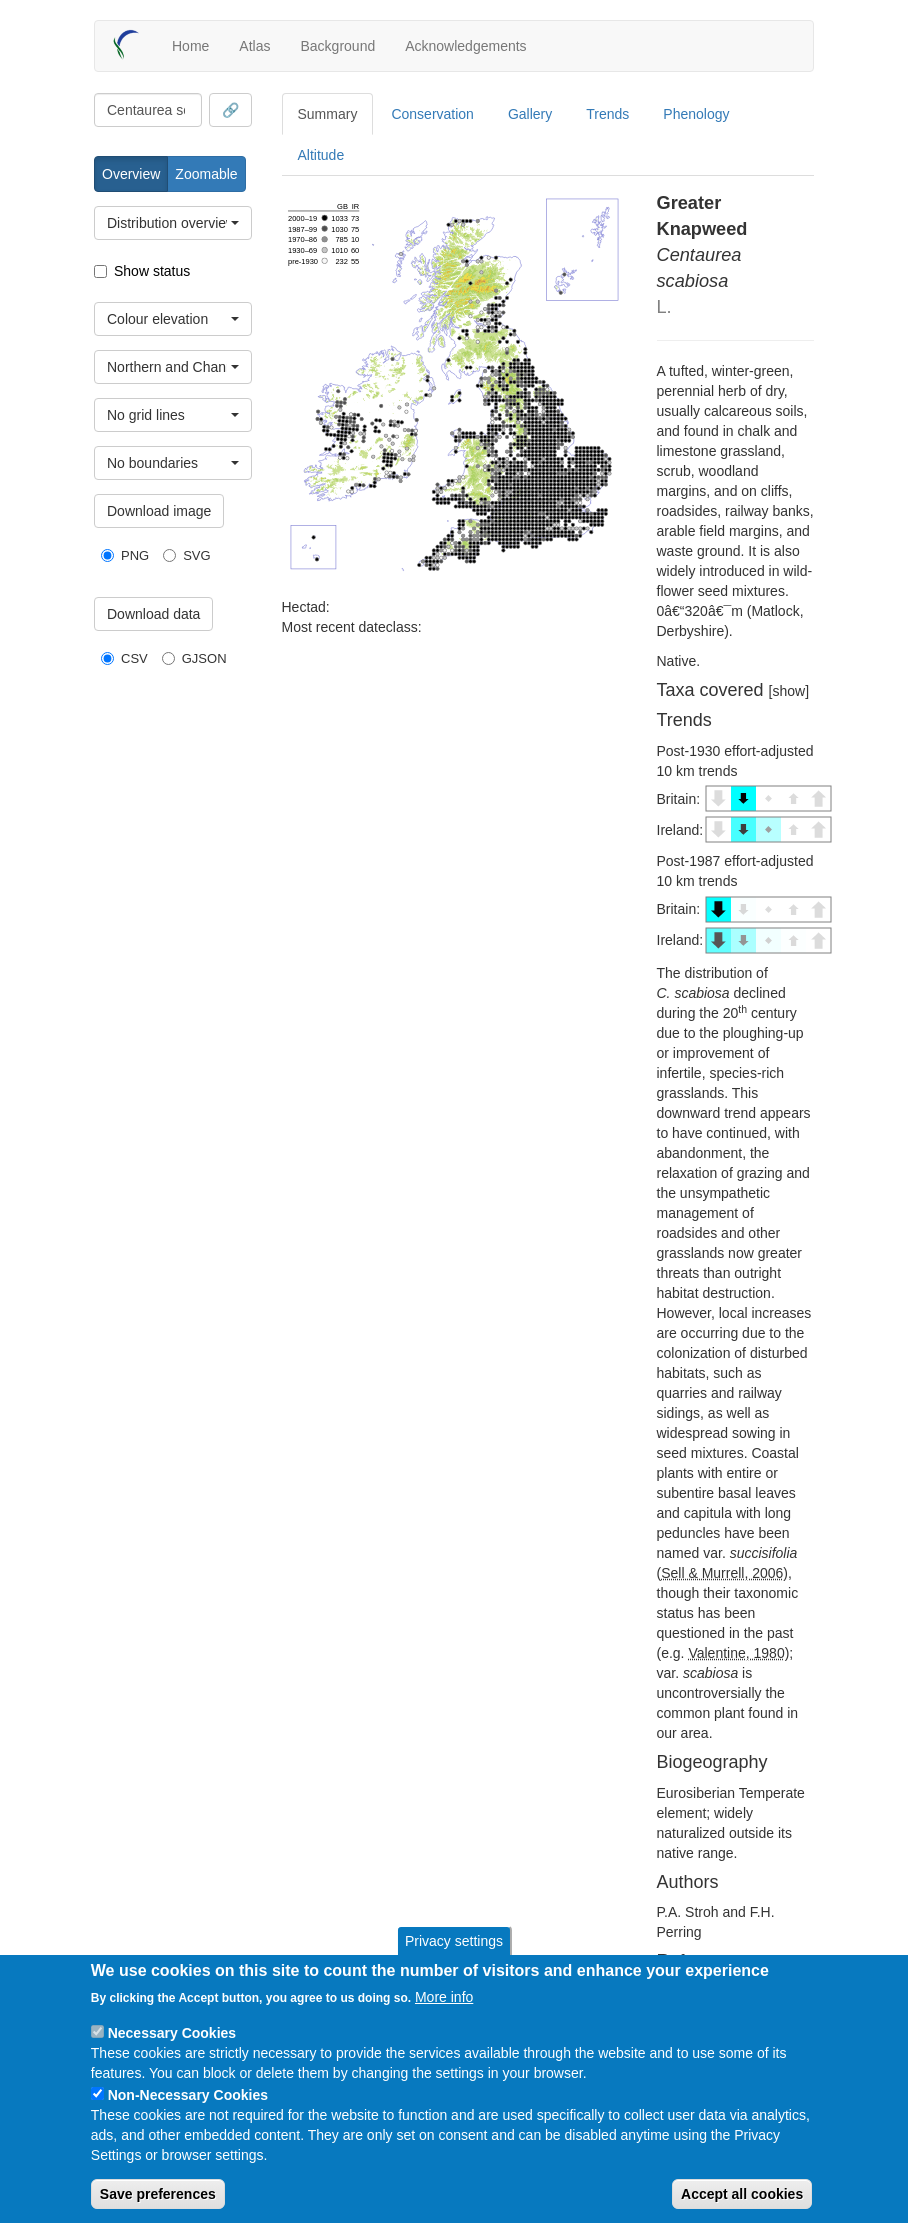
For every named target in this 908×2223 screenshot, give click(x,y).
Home (190, 46)
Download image (159, 511)
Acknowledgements (465, 46)
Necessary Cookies (172, 2033)
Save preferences (158, 2194)
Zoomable (206, 174)
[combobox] (148, 110)
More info (444, 1997)
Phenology (696, 114)
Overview (131, 174)
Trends (607, 114)
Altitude (321, 155)
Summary (328, 114)
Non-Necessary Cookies (188, 2095)
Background (337, 46)
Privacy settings (454, 1941)
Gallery (530, 114)
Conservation (432, 114)
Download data (153, 614)
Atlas (254, 46)
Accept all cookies (742, 2194)
